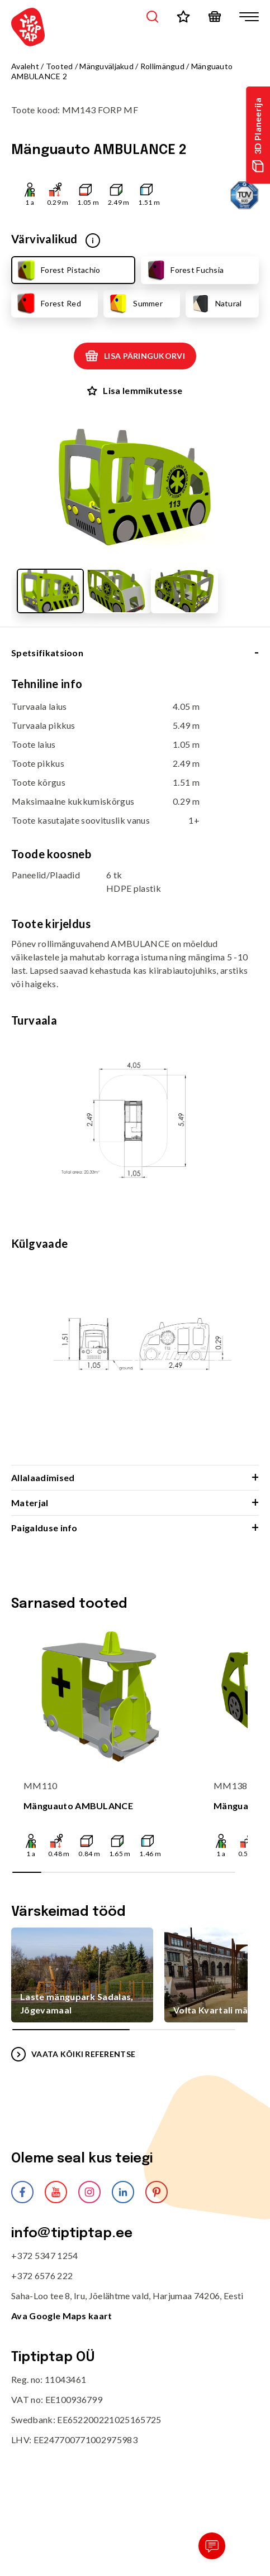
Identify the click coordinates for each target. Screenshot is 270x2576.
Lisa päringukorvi (135, 356)
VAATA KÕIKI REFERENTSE (73, 2054)
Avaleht (25, 66)
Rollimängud (162, 66)
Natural (216, 303)
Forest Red (48, 303)
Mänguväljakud (106, 66)
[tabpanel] (135, 1070)
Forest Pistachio (57, 270)
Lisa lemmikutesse (134, 390)
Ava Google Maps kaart (61, 2315)
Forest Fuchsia (184, 270)
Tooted (59, 66)
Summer (135, 303)
